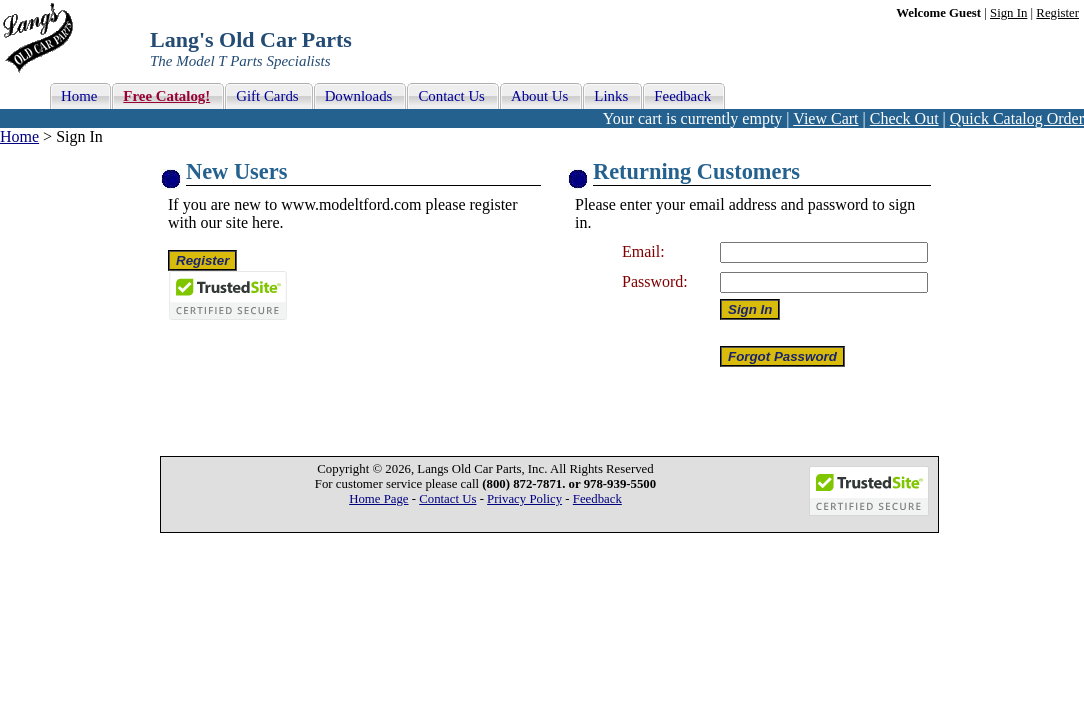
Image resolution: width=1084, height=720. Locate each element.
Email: (643, 251)
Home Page (378, 499)
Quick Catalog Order (1017, 118)
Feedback (597, 499)
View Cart (825, 118)
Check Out (904, 118)
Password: (655, 281)
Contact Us (447, 499)
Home (19, 136)
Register (1057, 13)
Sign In (1008, 13)
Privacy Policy (524, 499)
